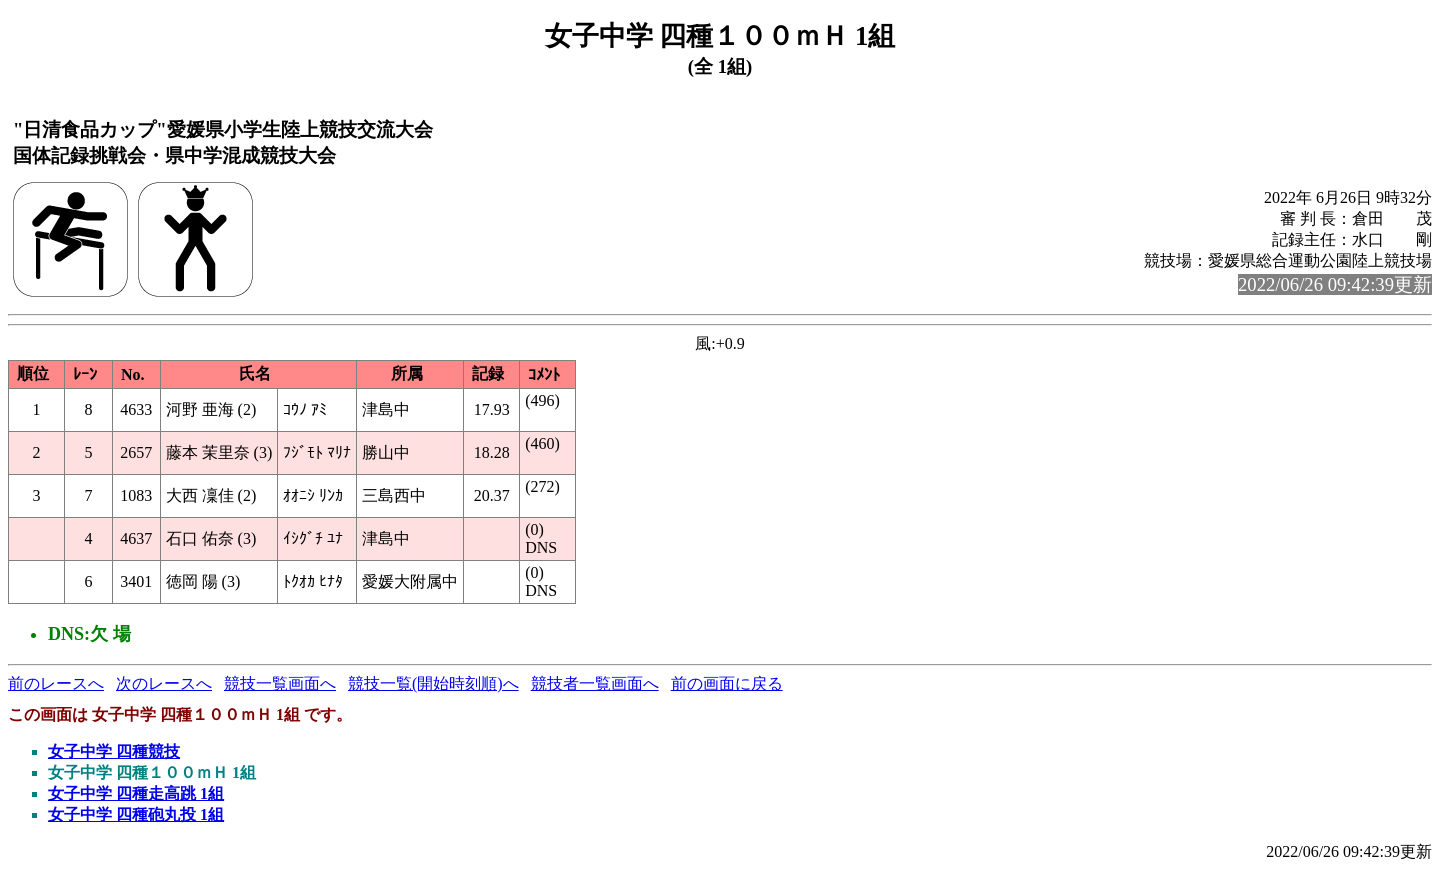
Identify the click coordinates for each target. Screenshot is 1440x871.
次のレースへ (164, 683)
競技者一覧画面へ (595, 683)
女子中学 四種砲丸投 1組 (136, 814)
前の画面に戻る (727, 683)
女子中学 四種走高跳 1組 (136, 793)
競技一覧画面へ (280, 683)
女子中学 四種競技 (114, 751)
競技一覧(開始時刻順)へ (433, 683)
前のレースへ (56, 683)
